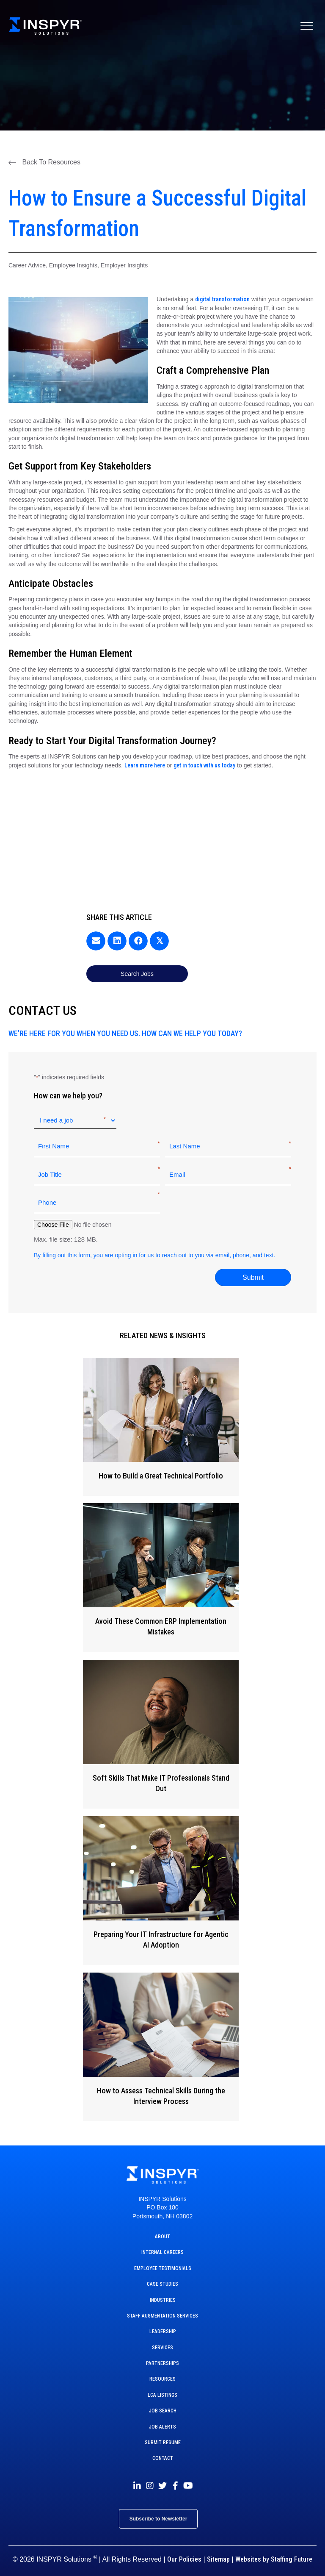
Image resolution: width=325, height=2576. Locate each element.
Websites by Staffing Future (273, 2549)
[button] (44, 162)
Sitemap (218, 2549)
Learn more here (144, 765)
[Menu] (307, 26)
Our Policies (184, 2549)
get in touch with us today (204, 765)
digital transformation (222, 299)
